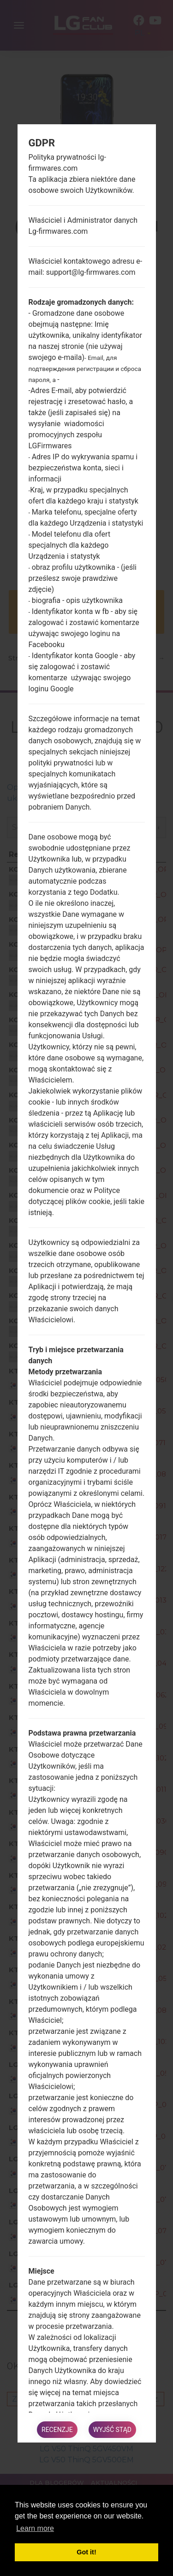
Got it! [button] (86, 2552)
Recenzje (57, 2429)
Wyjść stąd (112, 2429)
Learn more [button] (35, 2528)
